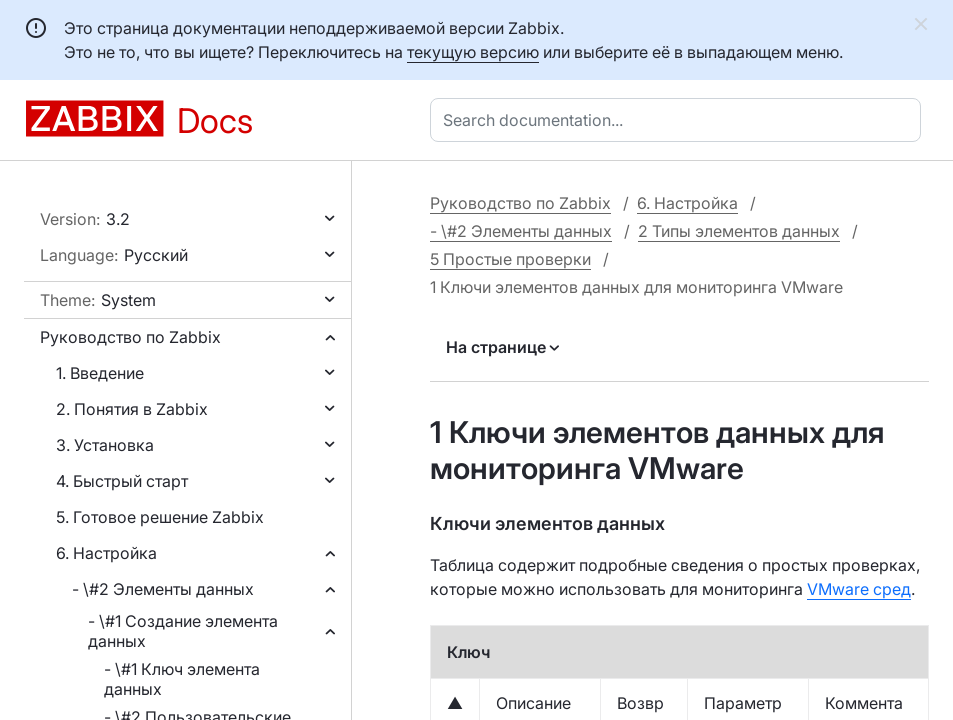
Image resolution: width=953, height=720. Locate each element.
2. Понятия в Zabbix (132, 409)
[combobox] (679, 120)
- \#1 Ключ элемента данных (182, 679)
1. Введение (100, 373)
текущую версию (473, 52)
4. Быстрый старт (122, 481)
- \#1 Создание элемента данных (183, 631)
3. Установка (105, 445)
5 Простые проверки (510, 259)
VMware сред (859, 589)
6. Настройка (106, 553)
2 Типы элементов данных (739, 231)
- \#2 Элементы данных (163, 589)
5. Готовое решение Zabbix (160, 517)
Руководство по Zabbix (130, 337)
